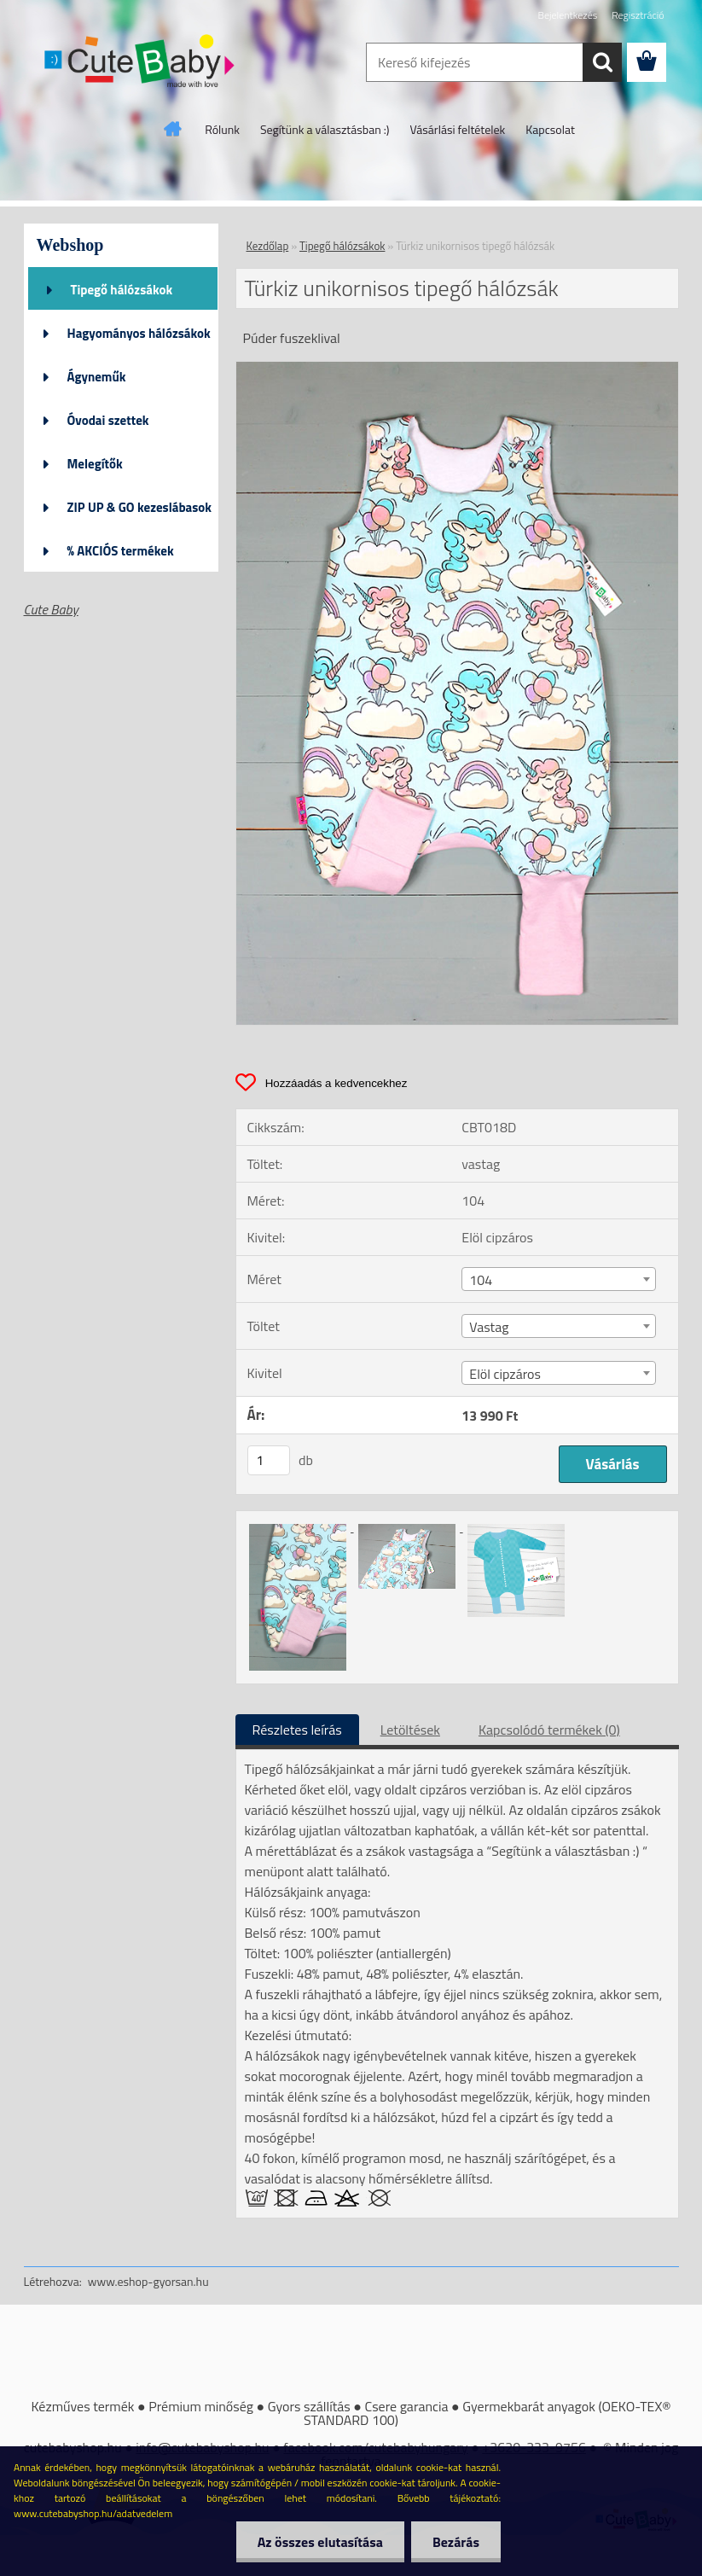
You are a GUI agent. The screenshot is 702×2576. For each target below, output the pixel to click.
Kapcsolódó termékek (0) (549, 1729)
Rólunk (222, 129)
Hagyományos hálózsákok (139, 333)
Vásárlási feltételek (458, 129)
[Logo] (141, 63)
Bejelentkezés (568, 15)
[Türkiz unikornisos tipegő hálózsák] (457, 368)
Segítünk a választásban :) (325, 129)
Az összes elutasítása (320, 2542)
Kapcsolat (550, 129)
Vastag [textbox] (488, 1327)
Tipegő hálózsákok (122, 289)
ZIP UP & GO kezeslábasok (139, 507)
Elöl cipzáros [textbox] (505, 1374)
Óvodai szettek (108, 420)
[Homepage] (173, 128)
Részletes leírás (297, 1729)
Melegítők (95, 464)
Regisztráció (638, 15)
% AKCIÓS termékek (120, 551)
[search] (602, 62)
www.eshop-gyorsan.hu (148, 2281)
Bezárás (455, 2542)
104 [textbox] (480, 1280)
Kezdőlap (268, 245)
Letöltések (410, 1729)
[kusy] (268, 1460)
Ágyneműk (96, 377)
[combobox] (558, 1279)
